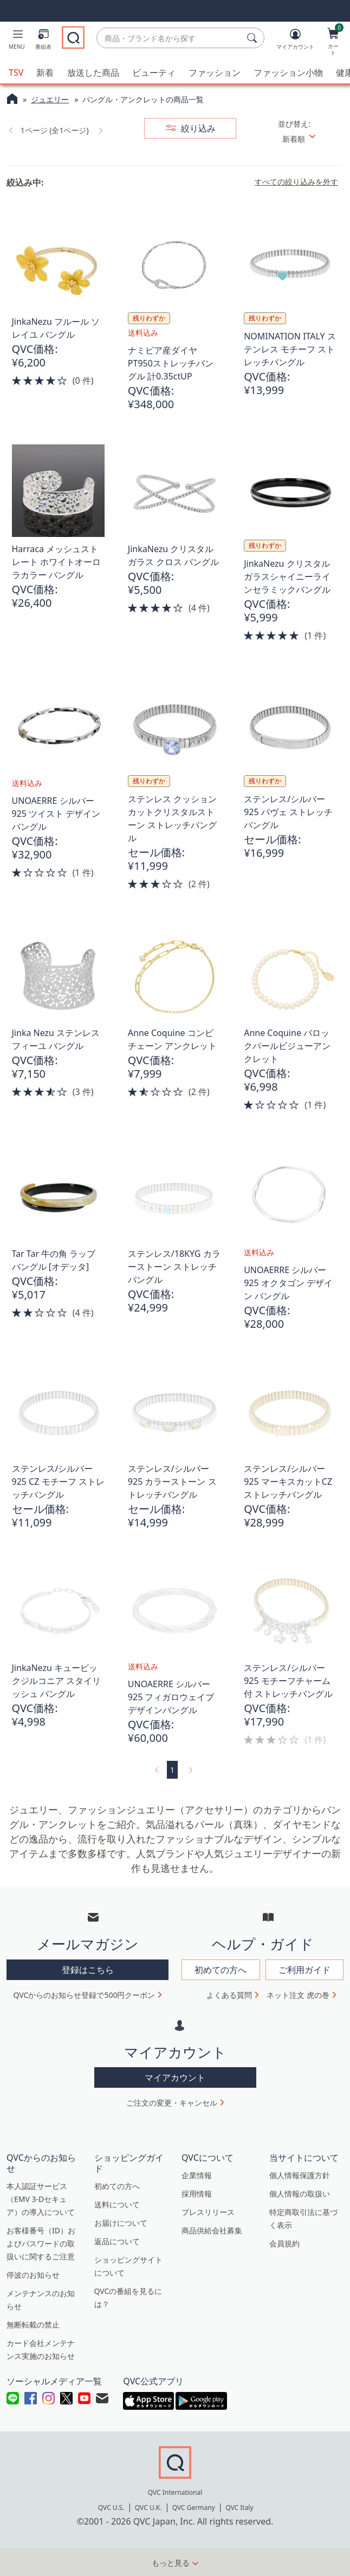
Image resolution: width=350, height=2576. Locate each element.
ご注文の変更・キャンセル (171, 2101)
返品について (117, 2240)
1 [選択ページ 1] (172, 1769)
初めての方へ (117, 2185)
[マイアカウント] (295, 41)
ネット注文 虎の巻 (298, 1993)
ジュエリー (50, 98)
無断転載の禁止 (33, 2323)
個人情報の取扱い (299, 2192)
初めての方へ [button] (221, 1969)
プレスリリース (208, 2211)
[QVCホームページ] (12, 99)
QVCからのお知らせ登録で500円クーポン (84, 1994)
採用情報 (197, 2192)
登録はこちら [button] (88, 1969)
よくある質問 (229, 1993)
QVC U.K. (148, 2506)
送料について (117, 2203)
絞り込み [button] (197, 127)
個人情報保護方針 (299, 2174)
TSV (16, 71)
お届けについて (120, 2222)
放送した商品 (93, 71)
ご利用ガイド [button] (304, 1969)
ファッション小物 (288, 71)
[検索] (253, 38)
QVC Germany (193, 2506)
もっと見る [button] (171, 2562)
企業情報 (197, 2174)
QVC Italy (239, 2506)
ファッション (215, 71)
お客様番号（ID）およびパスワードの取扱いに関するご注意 (41, 2242)
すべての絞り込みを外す (296, 181)
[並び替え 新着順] (309, 138)
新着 (45, 71)
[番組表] (43, 41)
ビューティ (154, 71)
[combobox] (169, 38)
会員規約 (284, 2242)
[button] (17, 41)
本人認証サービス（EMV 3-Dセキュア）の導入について (41, 2198)
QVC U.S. (111, 2506)
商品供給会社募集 (212, 2229)
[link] (10, 129)
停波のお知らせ (33, 2274)
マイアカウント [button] (175, 2076)
